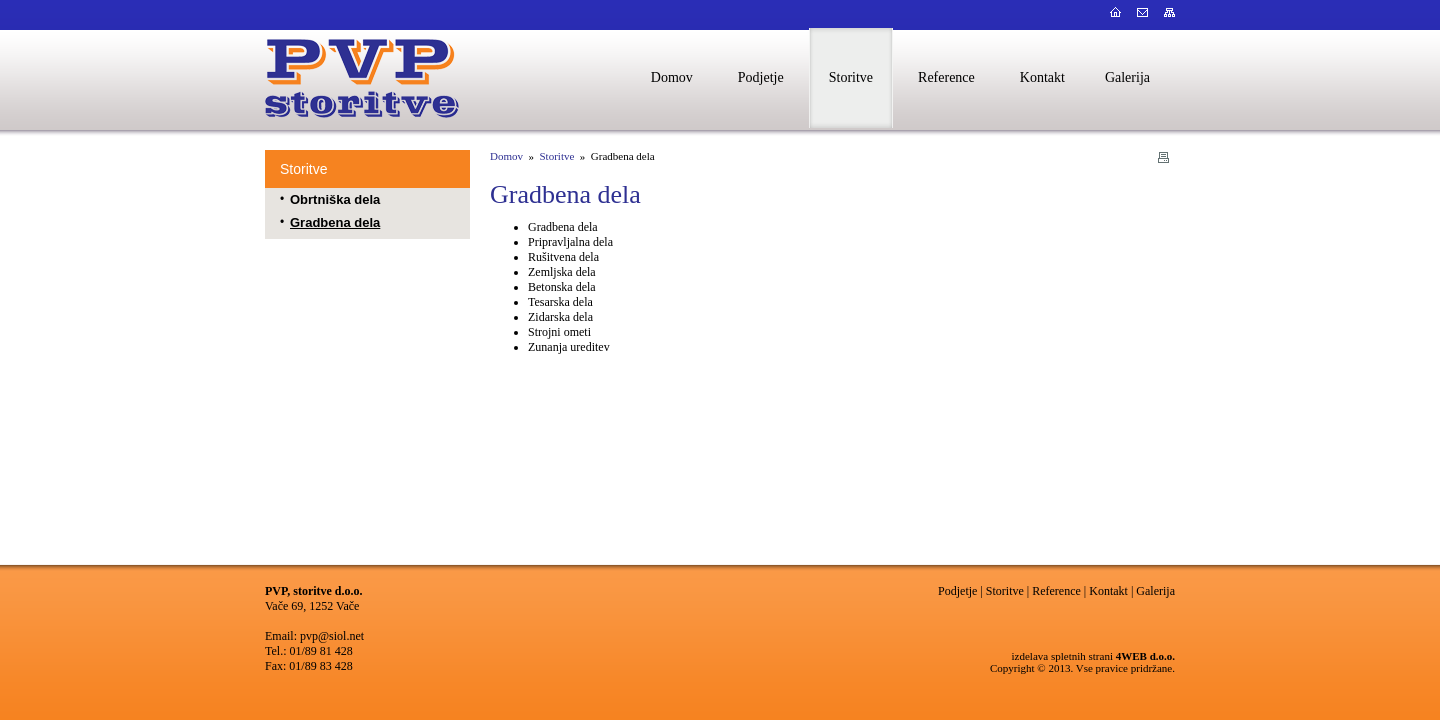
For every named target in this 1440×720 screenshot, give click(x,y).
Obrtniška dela (335, 199)
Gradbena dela (335, 222)
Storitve (303, 169)
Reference (1056, 591)
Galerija (1155, 591)
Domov (506, 156)
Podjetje (957, 591)
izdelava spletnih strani (1062, 656)
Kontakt (1108, 591)
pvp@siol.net (332, 636)
